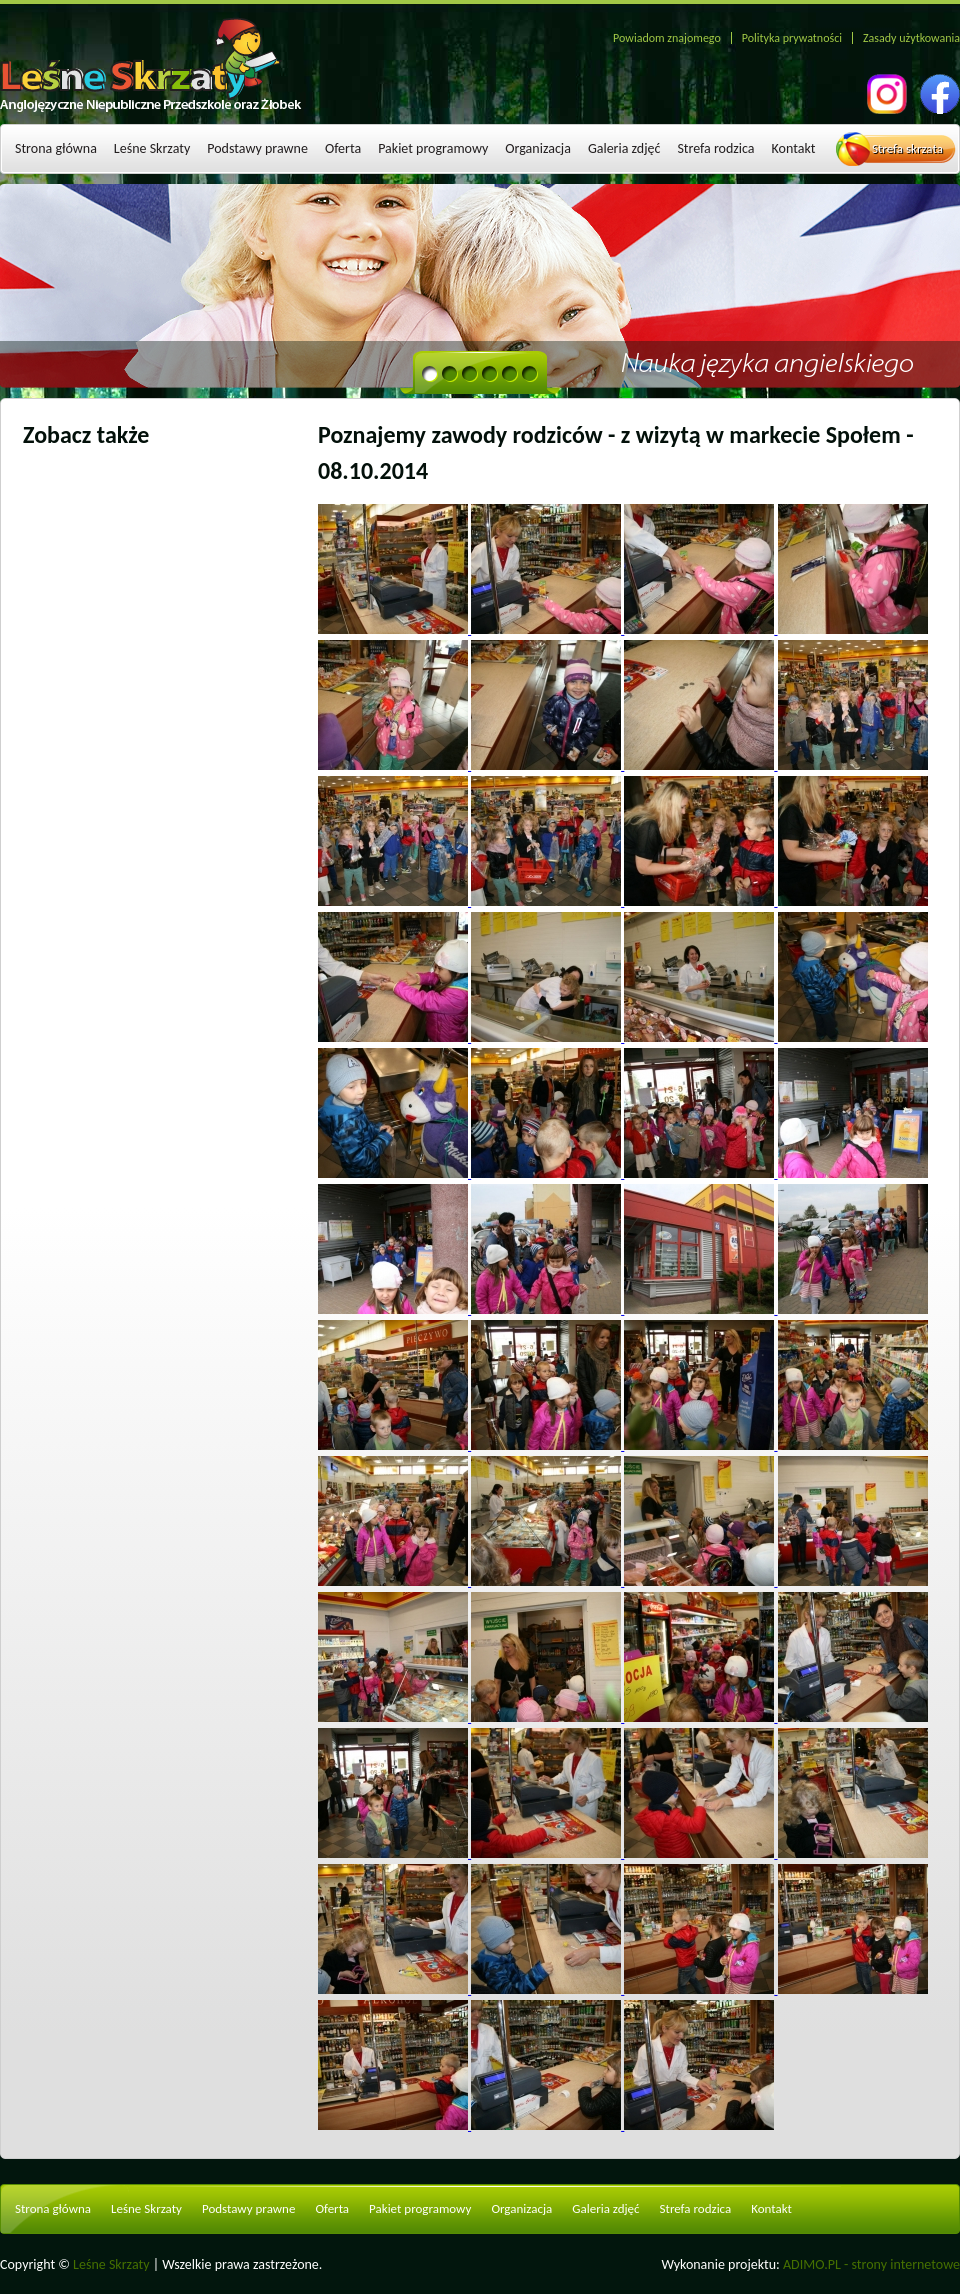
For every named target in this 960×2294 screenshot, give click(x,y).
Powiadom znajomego (667, 38)
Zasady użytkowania (911, 38)
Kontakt (794, 148)
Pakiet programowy (433, 148)
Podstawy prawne (257, 148)
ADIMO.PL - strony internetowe (871, 2264)
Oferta (343, 148)
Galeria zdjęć (624, 148)
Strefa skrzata (907, 148)
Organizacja (538, 148)
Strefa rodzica (715, 148)
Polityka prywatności (792, 38)
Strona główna (56, 148)
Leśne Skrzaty (152, 148)
